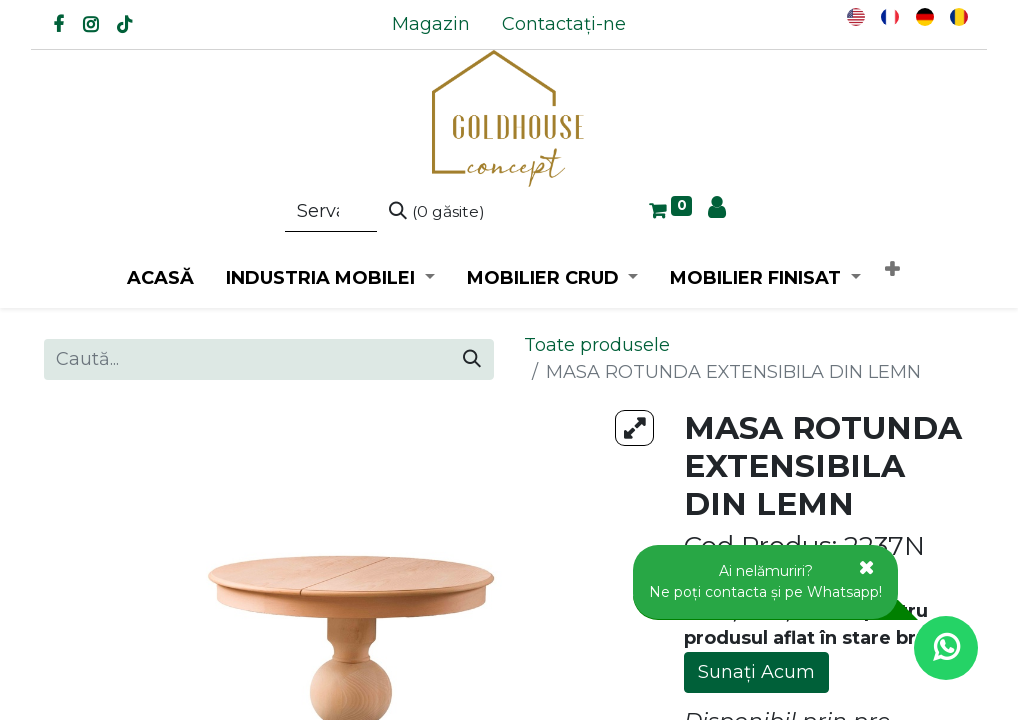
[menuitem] (431, 24)
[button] (892, 270)
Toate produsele (597, 345)
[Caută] (437, 212)
